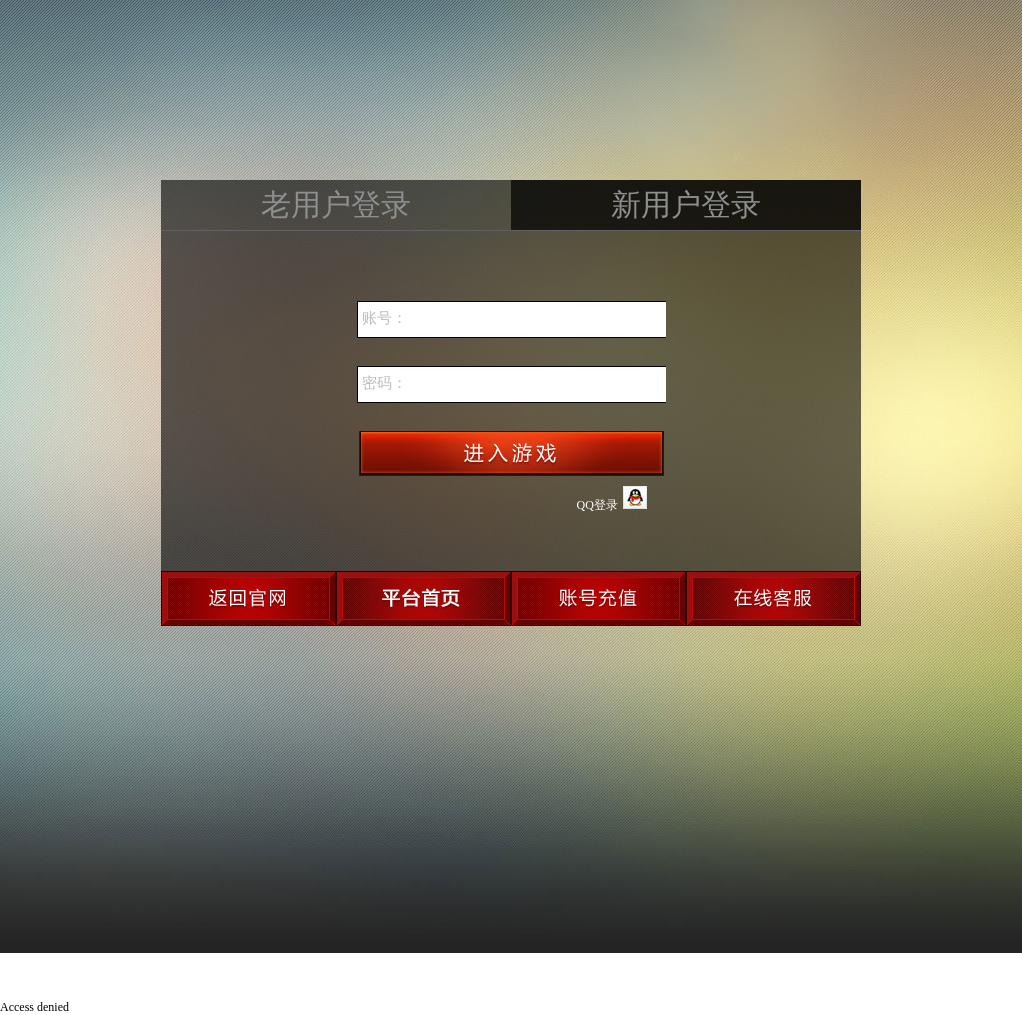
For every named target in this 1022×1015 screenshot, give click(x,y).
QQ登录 (612, 499)
